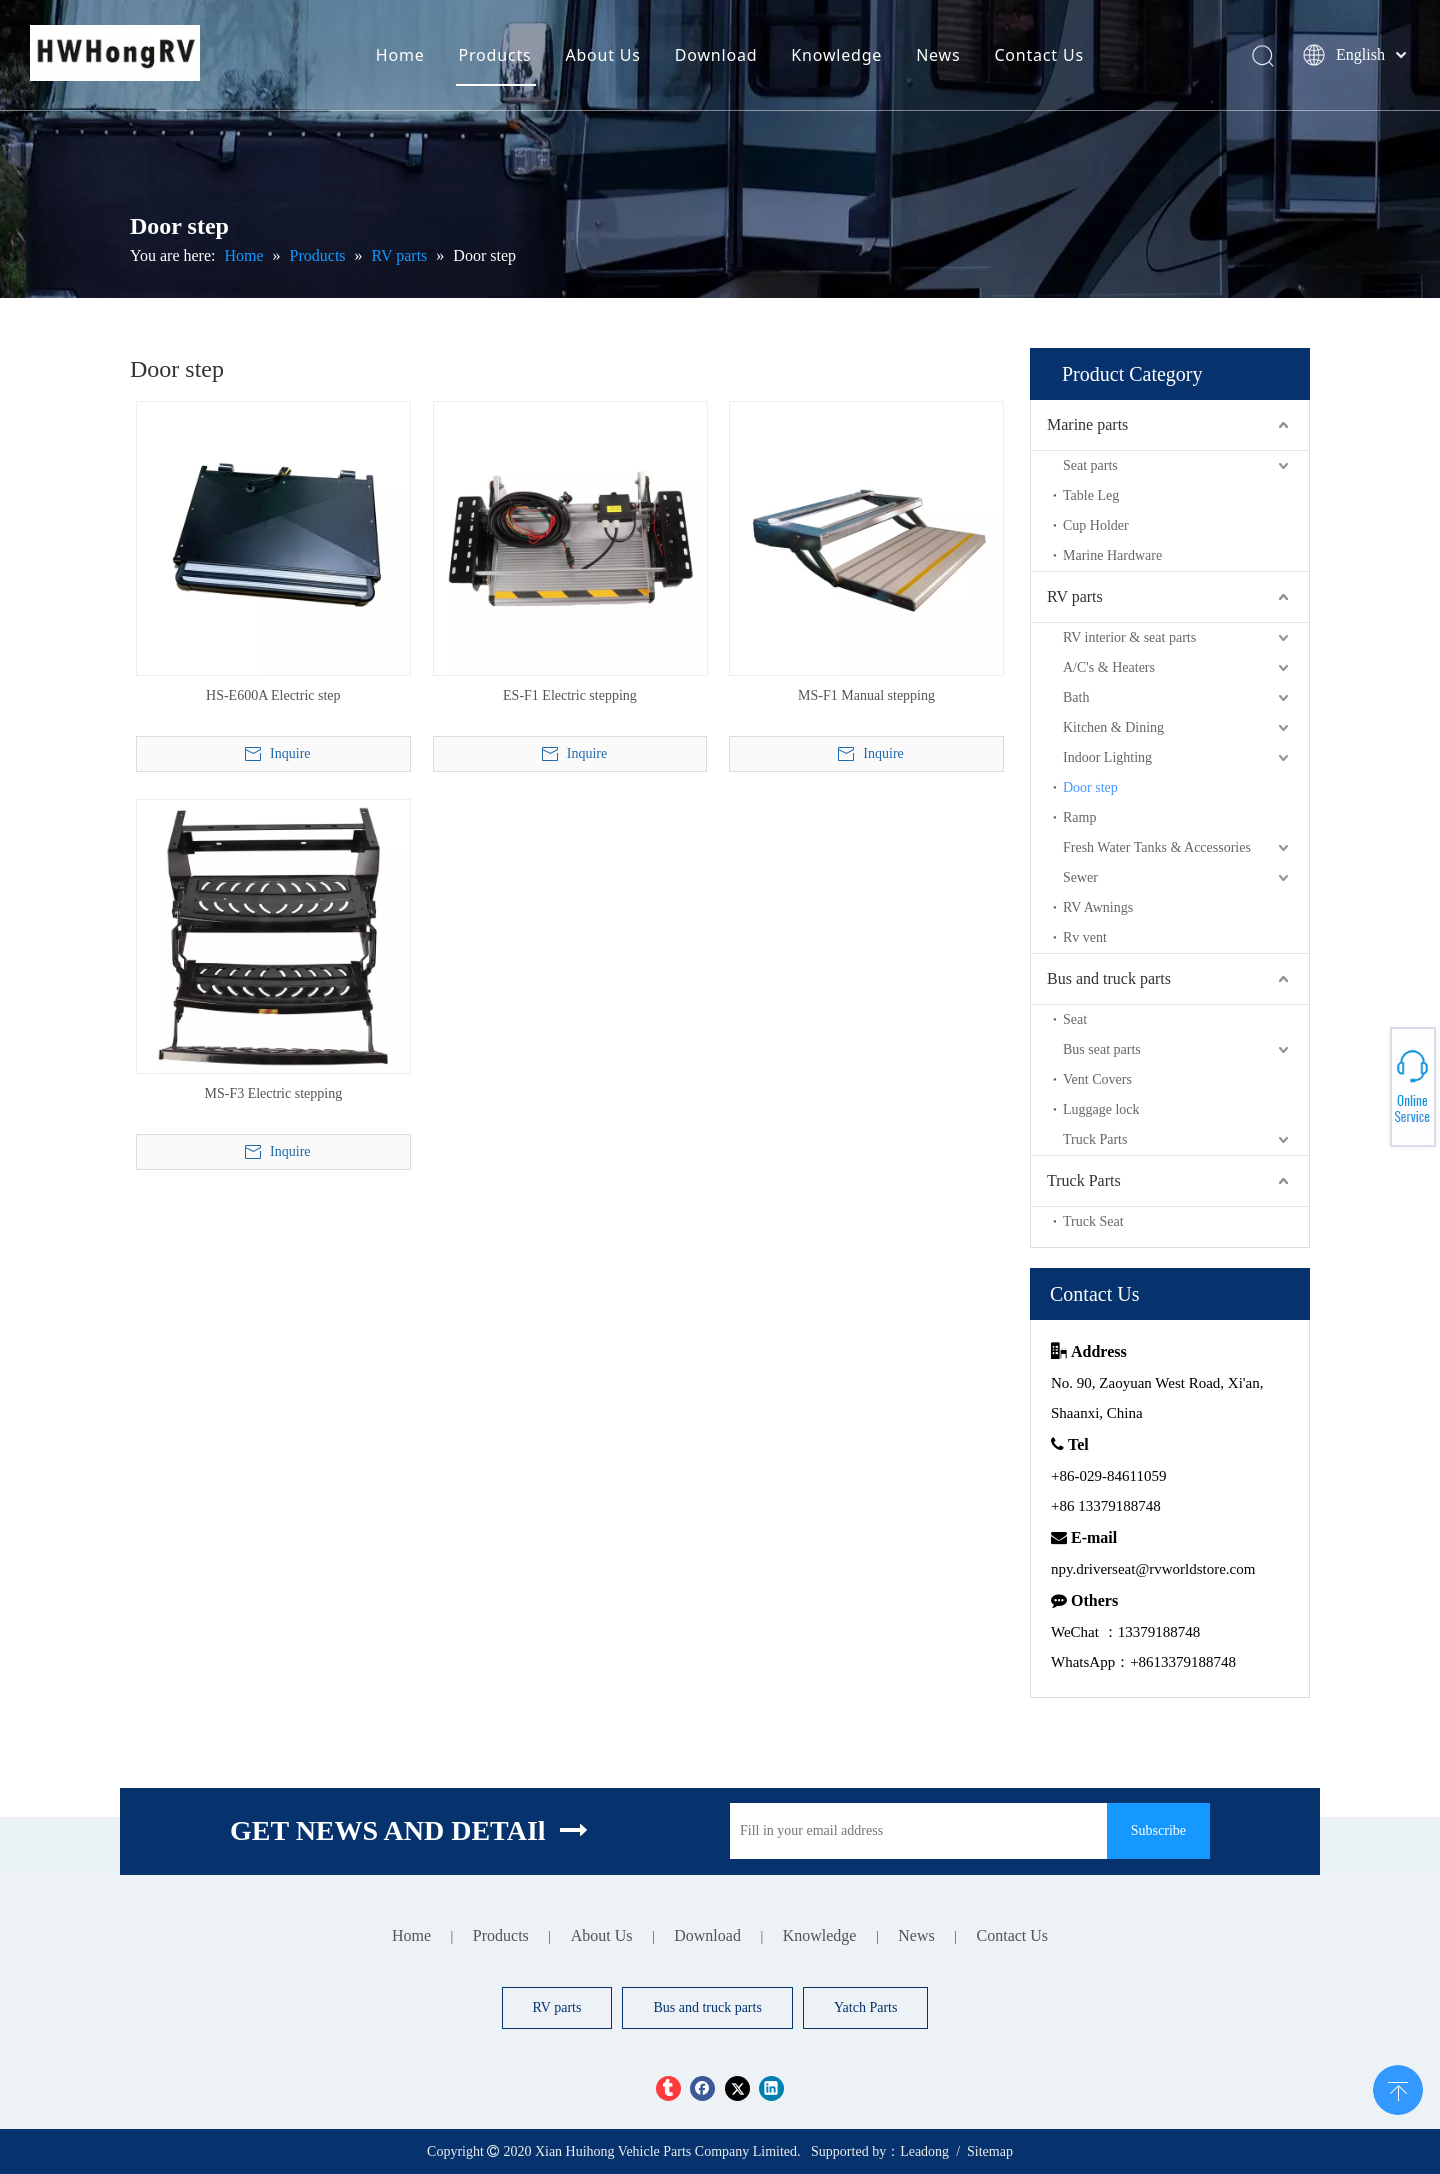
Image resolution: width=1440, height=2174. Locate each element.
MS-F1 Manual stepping (866, 695)
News (938, 55)
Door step (1090, 787)
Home (400, 55)
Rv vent (1085, 937)
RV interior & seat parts (1129, 637)
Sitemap (990, 2151)
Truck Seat (1093, 1221)
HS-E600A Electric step (273, 695)
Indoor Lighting (1107, 757)
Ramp (1079, 817)
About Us (602, 55)
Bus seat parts (1102, 1049)
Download (716, 55)
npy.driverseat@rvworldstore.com (1153, 1569)
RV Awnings (1098, 907)
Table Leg (1091, 495)
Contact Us (1038, 55)
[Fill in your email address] (913, 1831)
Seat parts (1090, 465)
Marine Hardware (1112, 555)
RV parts (1075, 596)
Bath (1076, 697)
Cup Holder (1096, 525)
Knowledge (836, 55)
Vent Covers (1097, 1079)
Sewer (1080, 877)
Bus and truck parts (1109, 978)
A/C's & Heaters (1109, 667)
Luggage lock (1101, 1109)
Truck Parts (1095, 1139)
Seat (1075, 1019)
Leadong (924, 2151)
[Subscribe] (1158, 1831)
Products (495, 55)
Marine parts (1087, 424)
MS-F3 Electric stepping (273, 1093)
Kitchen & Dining (1113, 727)
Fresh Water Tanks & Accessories (1157, 847)
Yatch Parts (866, 2007)
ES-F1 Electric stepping (570, 695)
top (1398, 2088)
